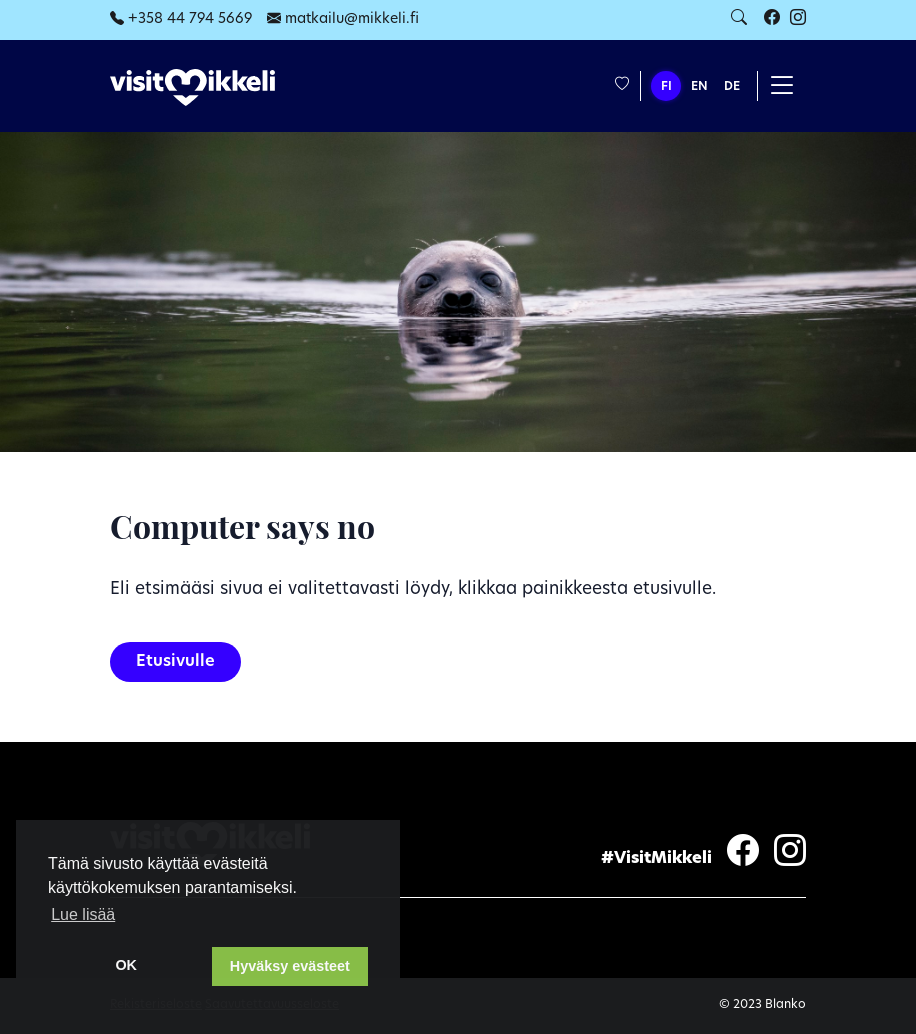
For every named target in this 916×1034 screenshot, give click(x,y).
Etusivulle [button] (175, 662)
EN (699, 87)
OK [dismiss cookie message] (126, 965)
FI (666, 87)
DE (732, 87)
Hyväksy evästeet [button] (290, 966)
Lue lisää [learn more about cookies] (83, 914)
